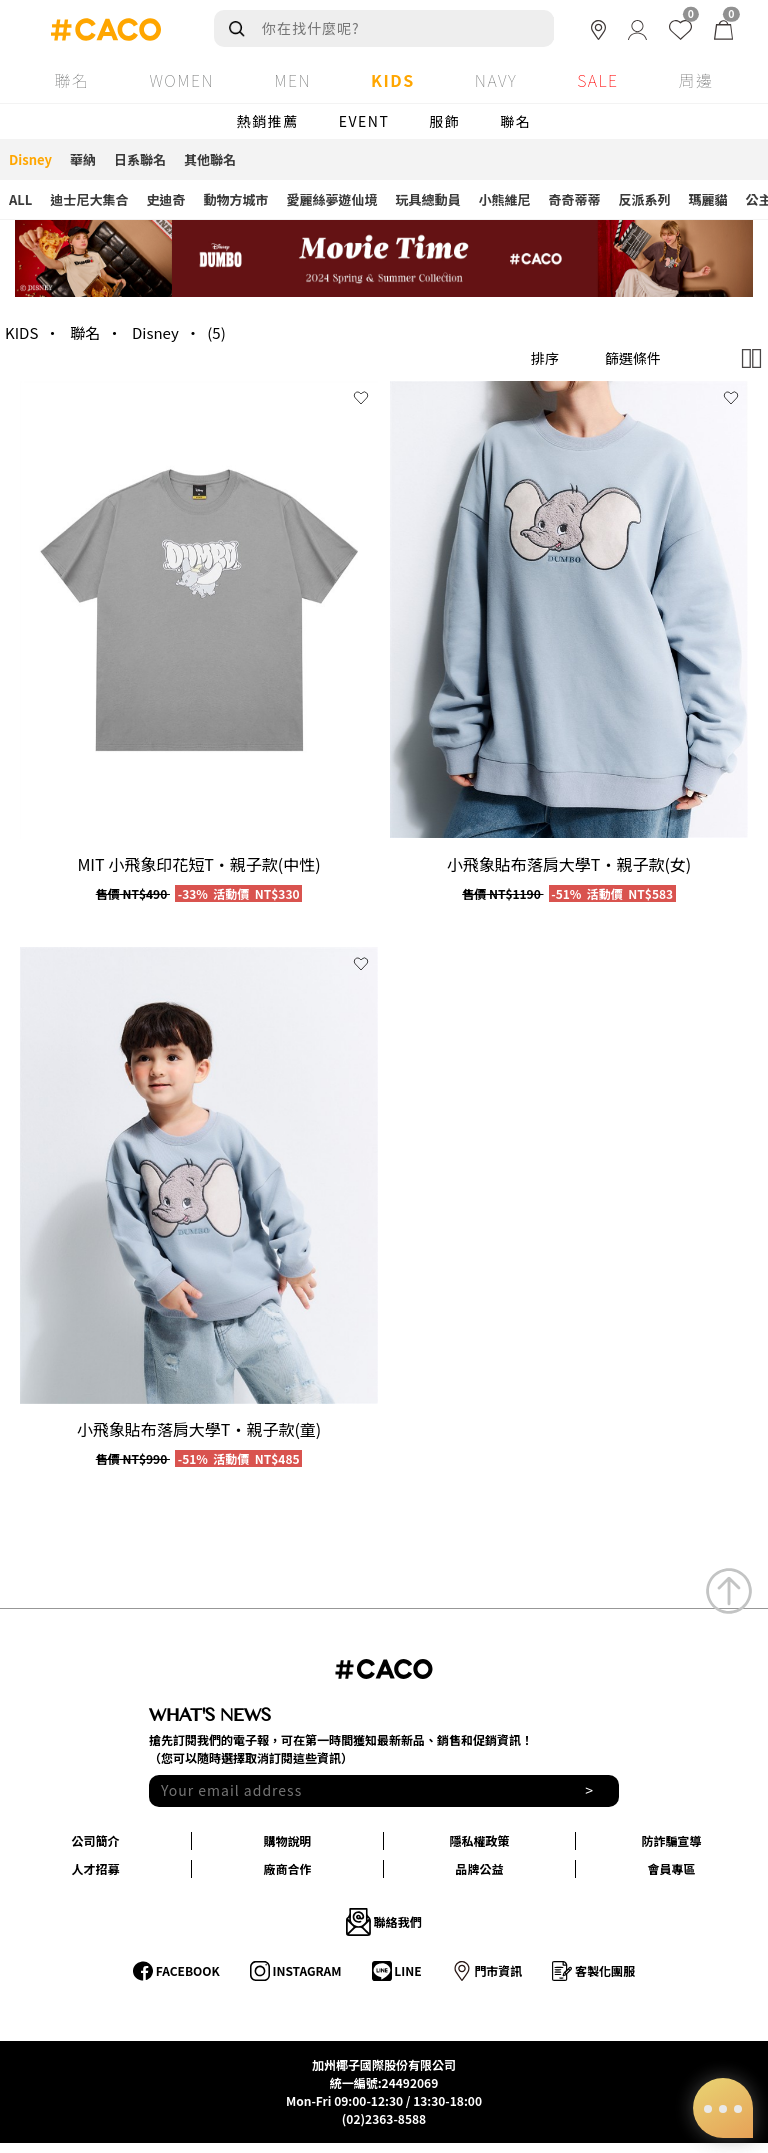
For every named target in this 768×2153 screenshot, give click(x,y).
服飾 (444, 121)
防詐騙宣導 (671, 1840)
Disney (155, 332)
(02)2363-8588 (384, 2118)
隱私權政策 (479, 1840)
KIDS (21, 332)
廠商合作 (287, 1868)
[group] (199, 609)
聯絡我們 (384, 1922)
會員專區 (671, 1868)
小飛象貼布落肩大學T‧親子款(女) (569, 864)
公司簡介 (95, 1840)
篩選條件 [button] (633, 358)
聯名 (515, 121)
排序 (545, 358)
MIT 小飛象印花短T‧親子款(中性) (198, 864)
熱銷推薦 (268, 121)
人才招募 (95, 1868)
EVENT (364, 121)
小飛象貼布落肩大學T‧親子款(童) (199, 1429)
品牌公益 (479, 1868)
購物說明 (287, 1840)
